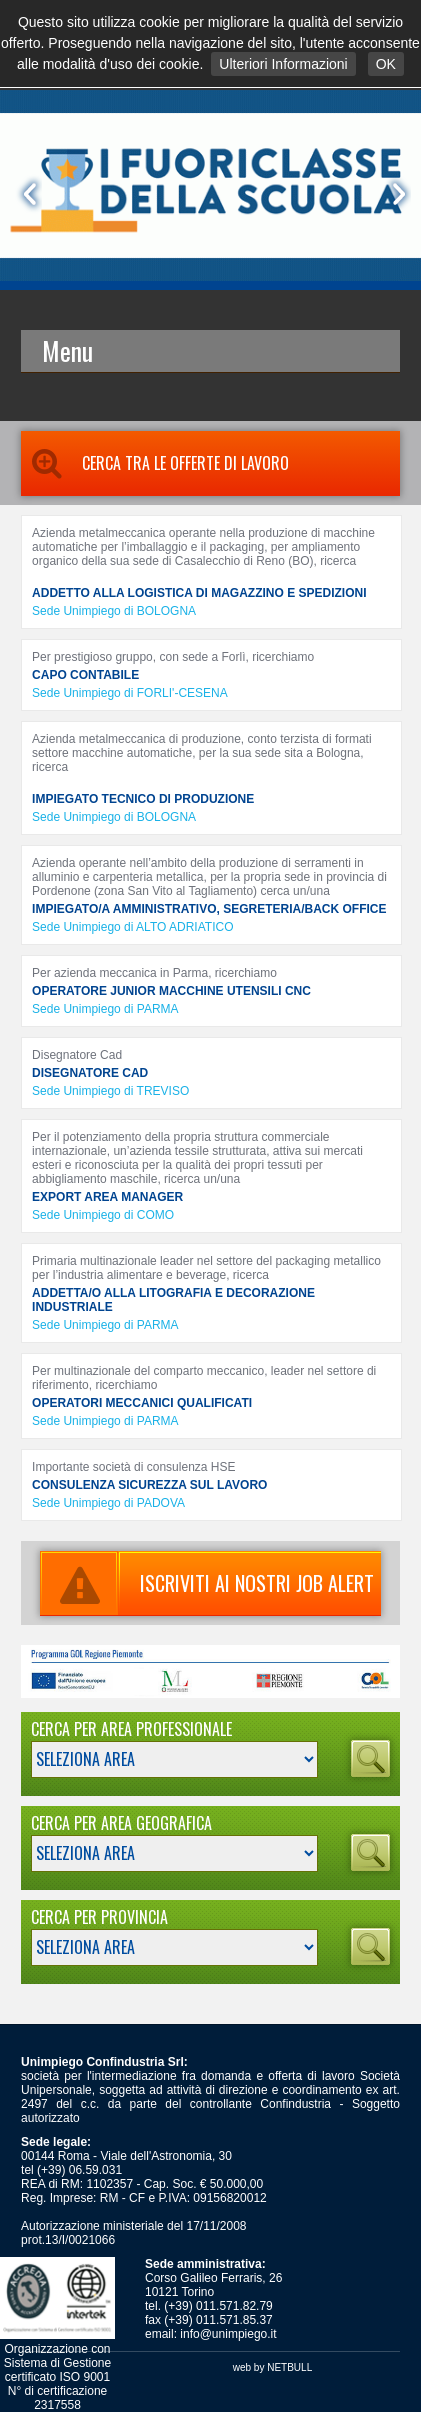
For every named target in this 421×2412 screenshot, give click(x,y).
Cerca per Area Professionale (131, 1729)
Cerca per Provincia (99, 1917)
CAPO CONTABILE (85, 675)
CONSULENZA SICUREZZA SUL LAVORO (149, 1485)
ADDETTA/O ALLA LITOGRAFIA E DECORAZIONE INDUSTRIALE (173, 1300)
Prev (26, 194)
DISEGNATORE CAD (90, 1073)
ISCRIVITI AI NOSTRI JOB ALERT (207, 1583)
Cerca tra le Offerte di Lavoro (155, 463)
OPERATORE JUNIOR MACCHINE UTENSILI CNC (171, 991)
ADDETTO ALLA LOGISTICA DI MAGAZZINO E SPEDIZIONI (199, 593)
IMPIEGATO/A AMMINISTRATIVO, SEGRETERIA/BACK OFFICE (209, 909)
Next (395, 194)
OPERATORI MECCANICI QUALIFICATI (142, 1403)
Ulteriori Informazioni (283, 64)
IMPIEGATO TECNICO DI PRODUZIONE (143, 799)
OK (386, 64)
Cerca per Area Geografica (121, 1823)
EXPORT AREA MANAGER (107, 1197)
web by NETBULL (272, 2367)
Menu (67, 350)
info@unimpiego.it (228, 2334)
